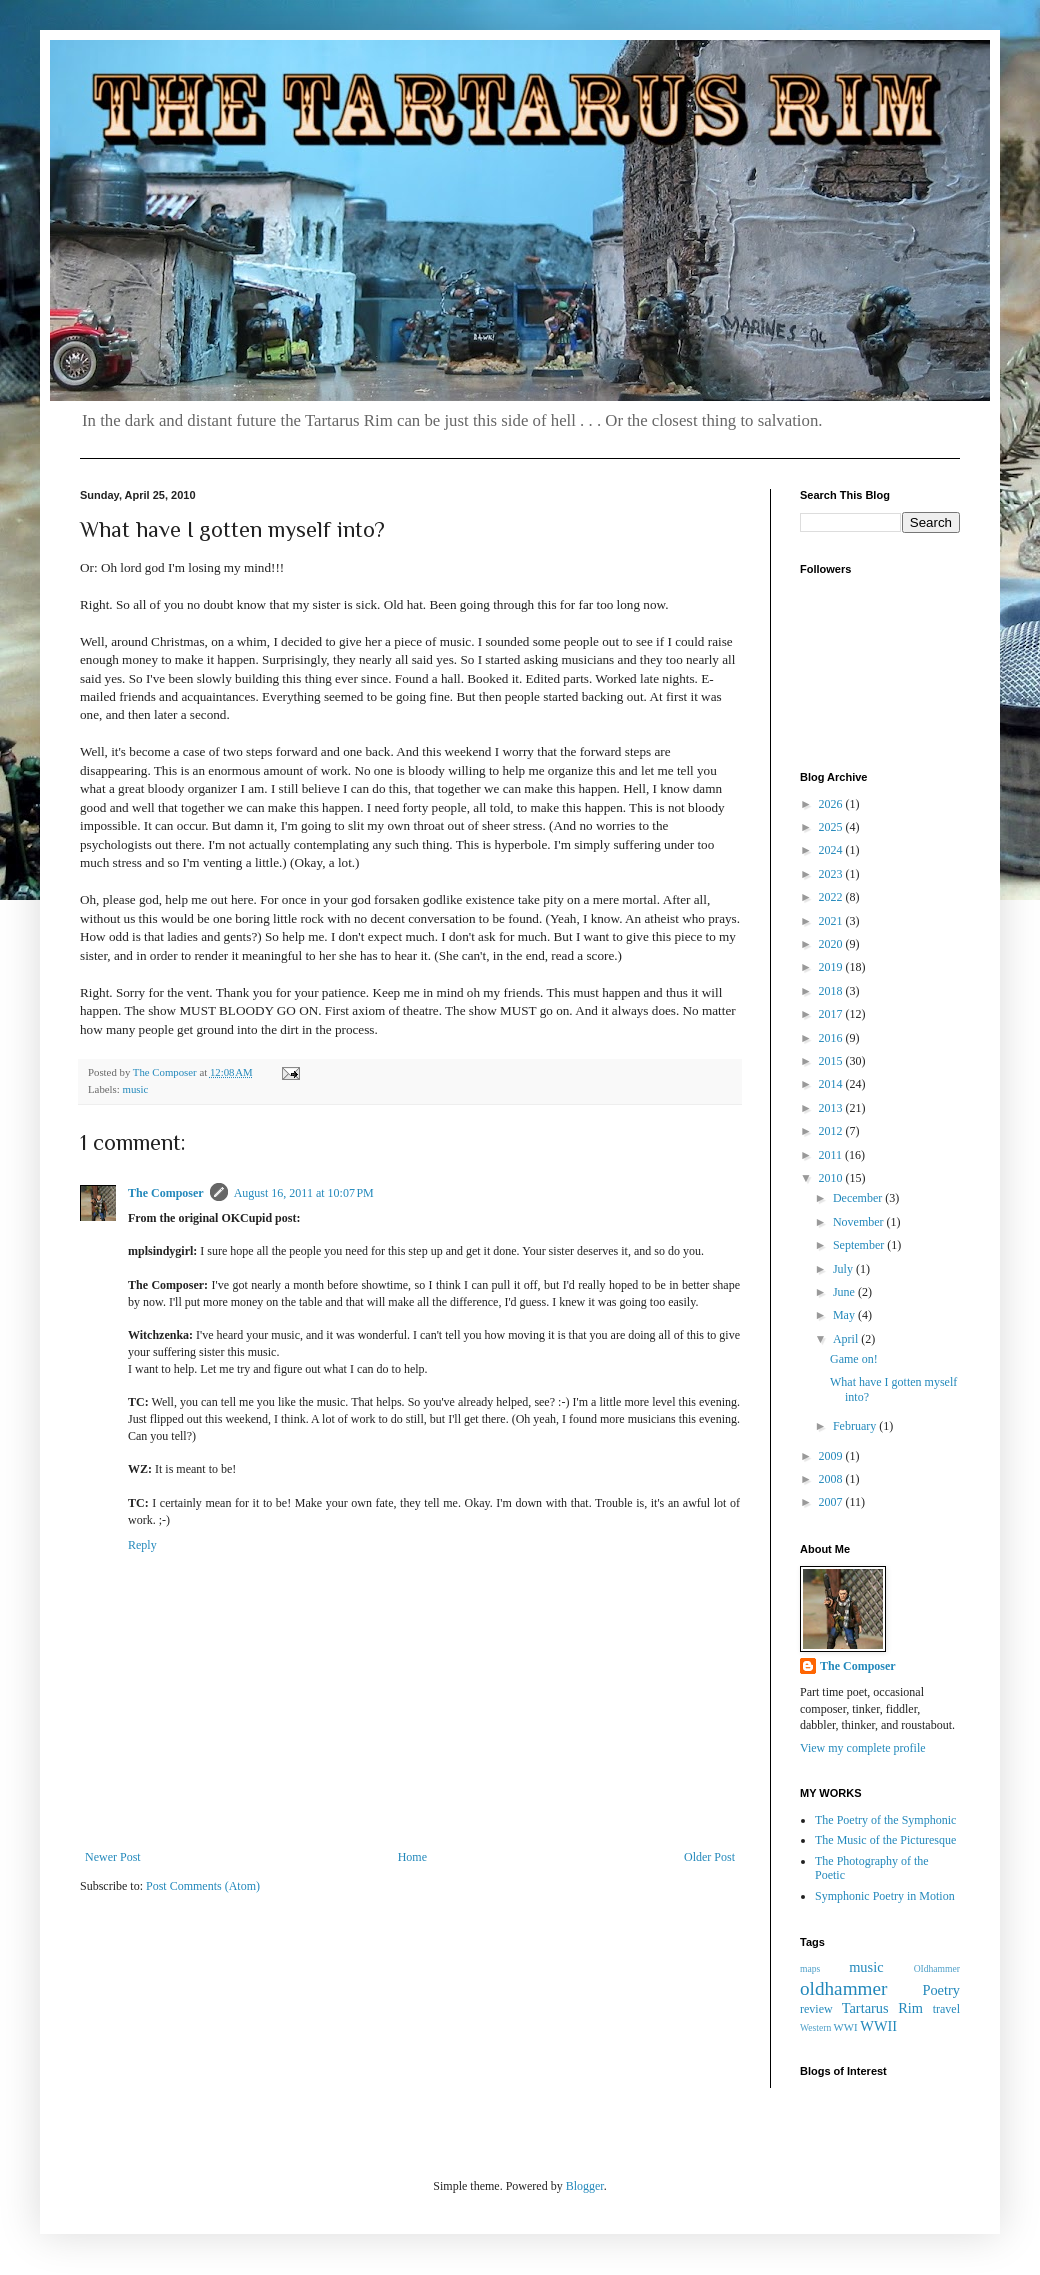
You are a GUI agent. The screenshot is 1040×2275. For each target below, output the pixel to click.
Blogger (585, 2186)
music (135, 1089)
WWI (846, 2027)
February (856, 1426)
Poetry (941, 1990)
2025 (832, 827)
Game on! (854, 1359)
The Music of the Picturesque (885, 1840)
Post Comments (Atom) (203, 1886)
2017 (832, 1014)
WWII (878, 2026)
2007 (832, 1502)
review (816, 2009)
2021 (832, 921)
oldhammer (843, 1988)
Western (815, 2027)
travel (946, 2009)
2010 (832, 1178)
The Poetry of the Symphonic (885, 1820)
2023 (832, 874)
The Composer (166, 1193)
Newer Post (113, 1857)
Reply (142, 1545)
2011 (832, 1155)
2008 (832, 1479)
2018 (832, 991)
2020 (832, 944)
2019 (832, 967)
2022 (832, 897)
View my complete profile (863, 1748)
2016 (832, 1038)
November (860, 1222)
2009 (832, 1456)
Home (412, 1857)
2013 (832, 1108)
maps (810, 1968)
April (847, 1339)
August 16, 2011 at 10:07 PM (304, 1193)
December (859, 1198)
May (845, 1315)
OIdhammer (937, 1968)
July (844, 1269)
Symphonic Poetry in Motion (885, 1896)
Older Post (709, 1857)
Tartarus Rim (882, 2008)
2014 (832, 1084)
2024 (832, 850)
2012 (832, 1131)
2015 (832, 1061)
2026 (832, 804)
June (845, 1292)
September (860, 1245)
